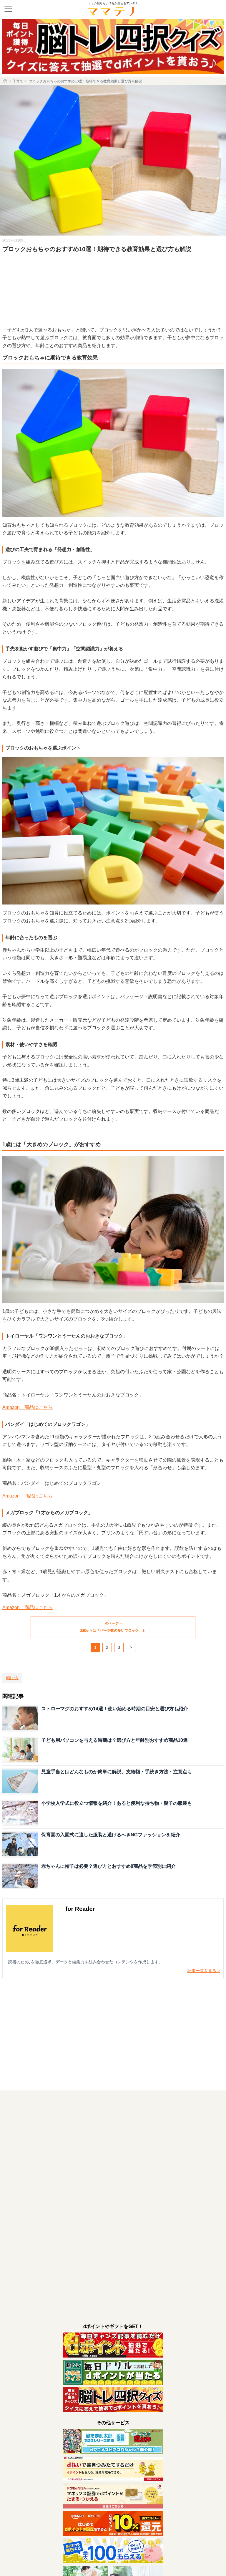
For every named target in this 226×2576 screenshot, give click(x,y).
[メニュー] (8, 9)
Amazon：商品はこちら (27, 1407)
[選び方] (12, 1678)
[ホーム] (5, 81)
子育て (18, 81)
